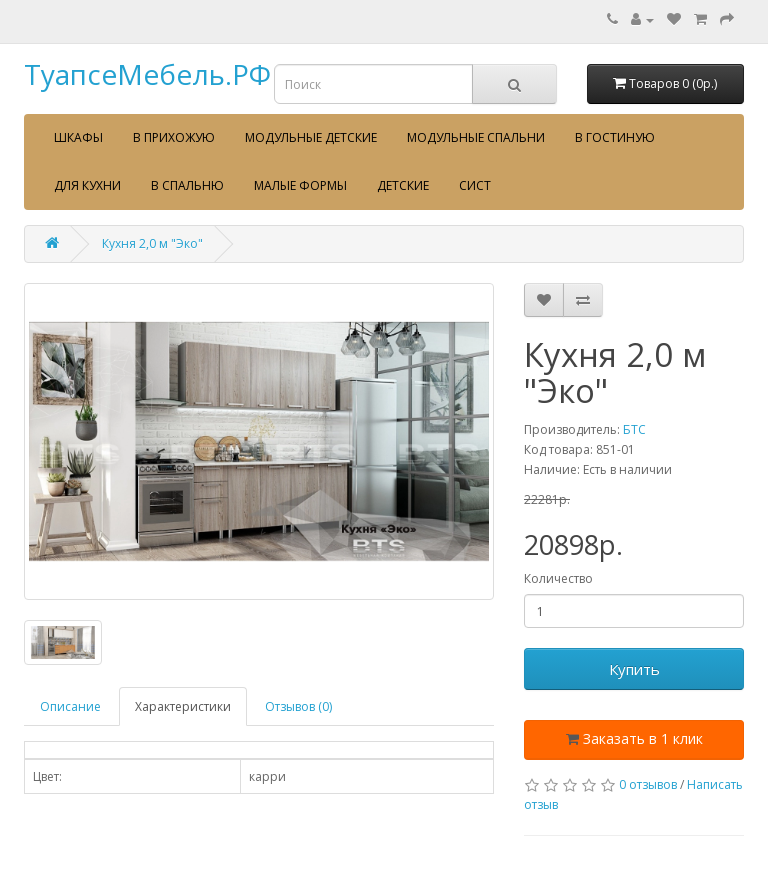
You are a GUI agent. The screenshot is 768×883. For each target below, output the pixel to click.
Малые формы (300, 185)
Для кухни (87, 185)
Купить (634, 669)
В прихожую (174, 137)
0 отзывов (648, 784)
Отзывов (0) (298, 706)
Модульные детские (311, 137)
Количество (558, 578)
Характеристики (183, 706)
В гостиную (615, 137)
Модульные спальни (476, 137)
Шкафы (78, 137)
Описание (70, 706)
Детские (403, 185)
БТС (634, 429)
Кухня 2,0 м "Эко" (152, 243)
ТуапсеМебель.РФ (147, 74)
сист (475, 185)
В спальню (187, 185)
